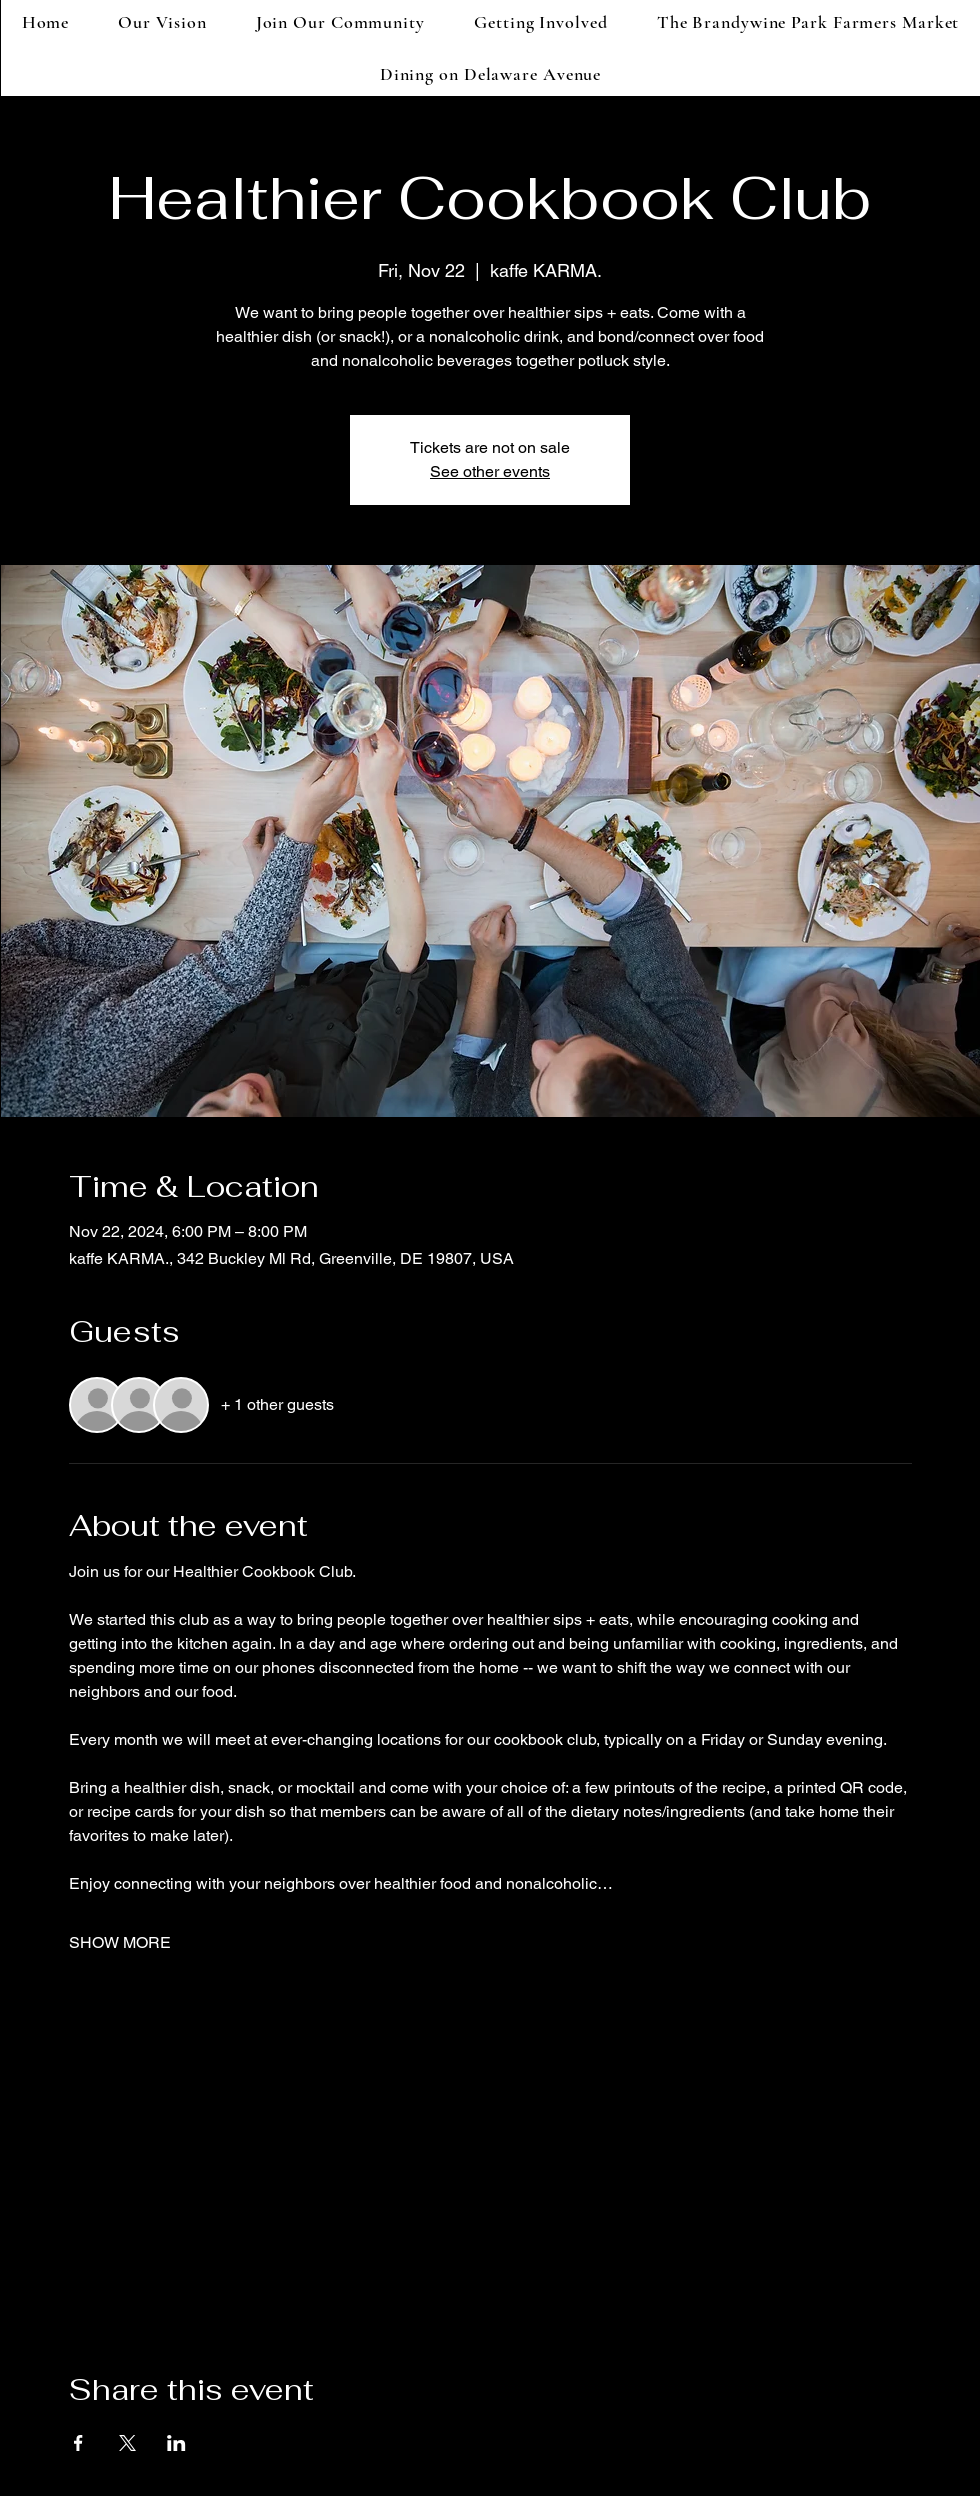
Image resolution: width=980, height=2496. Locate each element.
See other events (490, 471)
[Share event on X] (127, 2443)
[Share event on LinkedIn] (176, 2443)
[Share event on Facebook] (78, 2443)
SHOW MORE (120, 1942)
